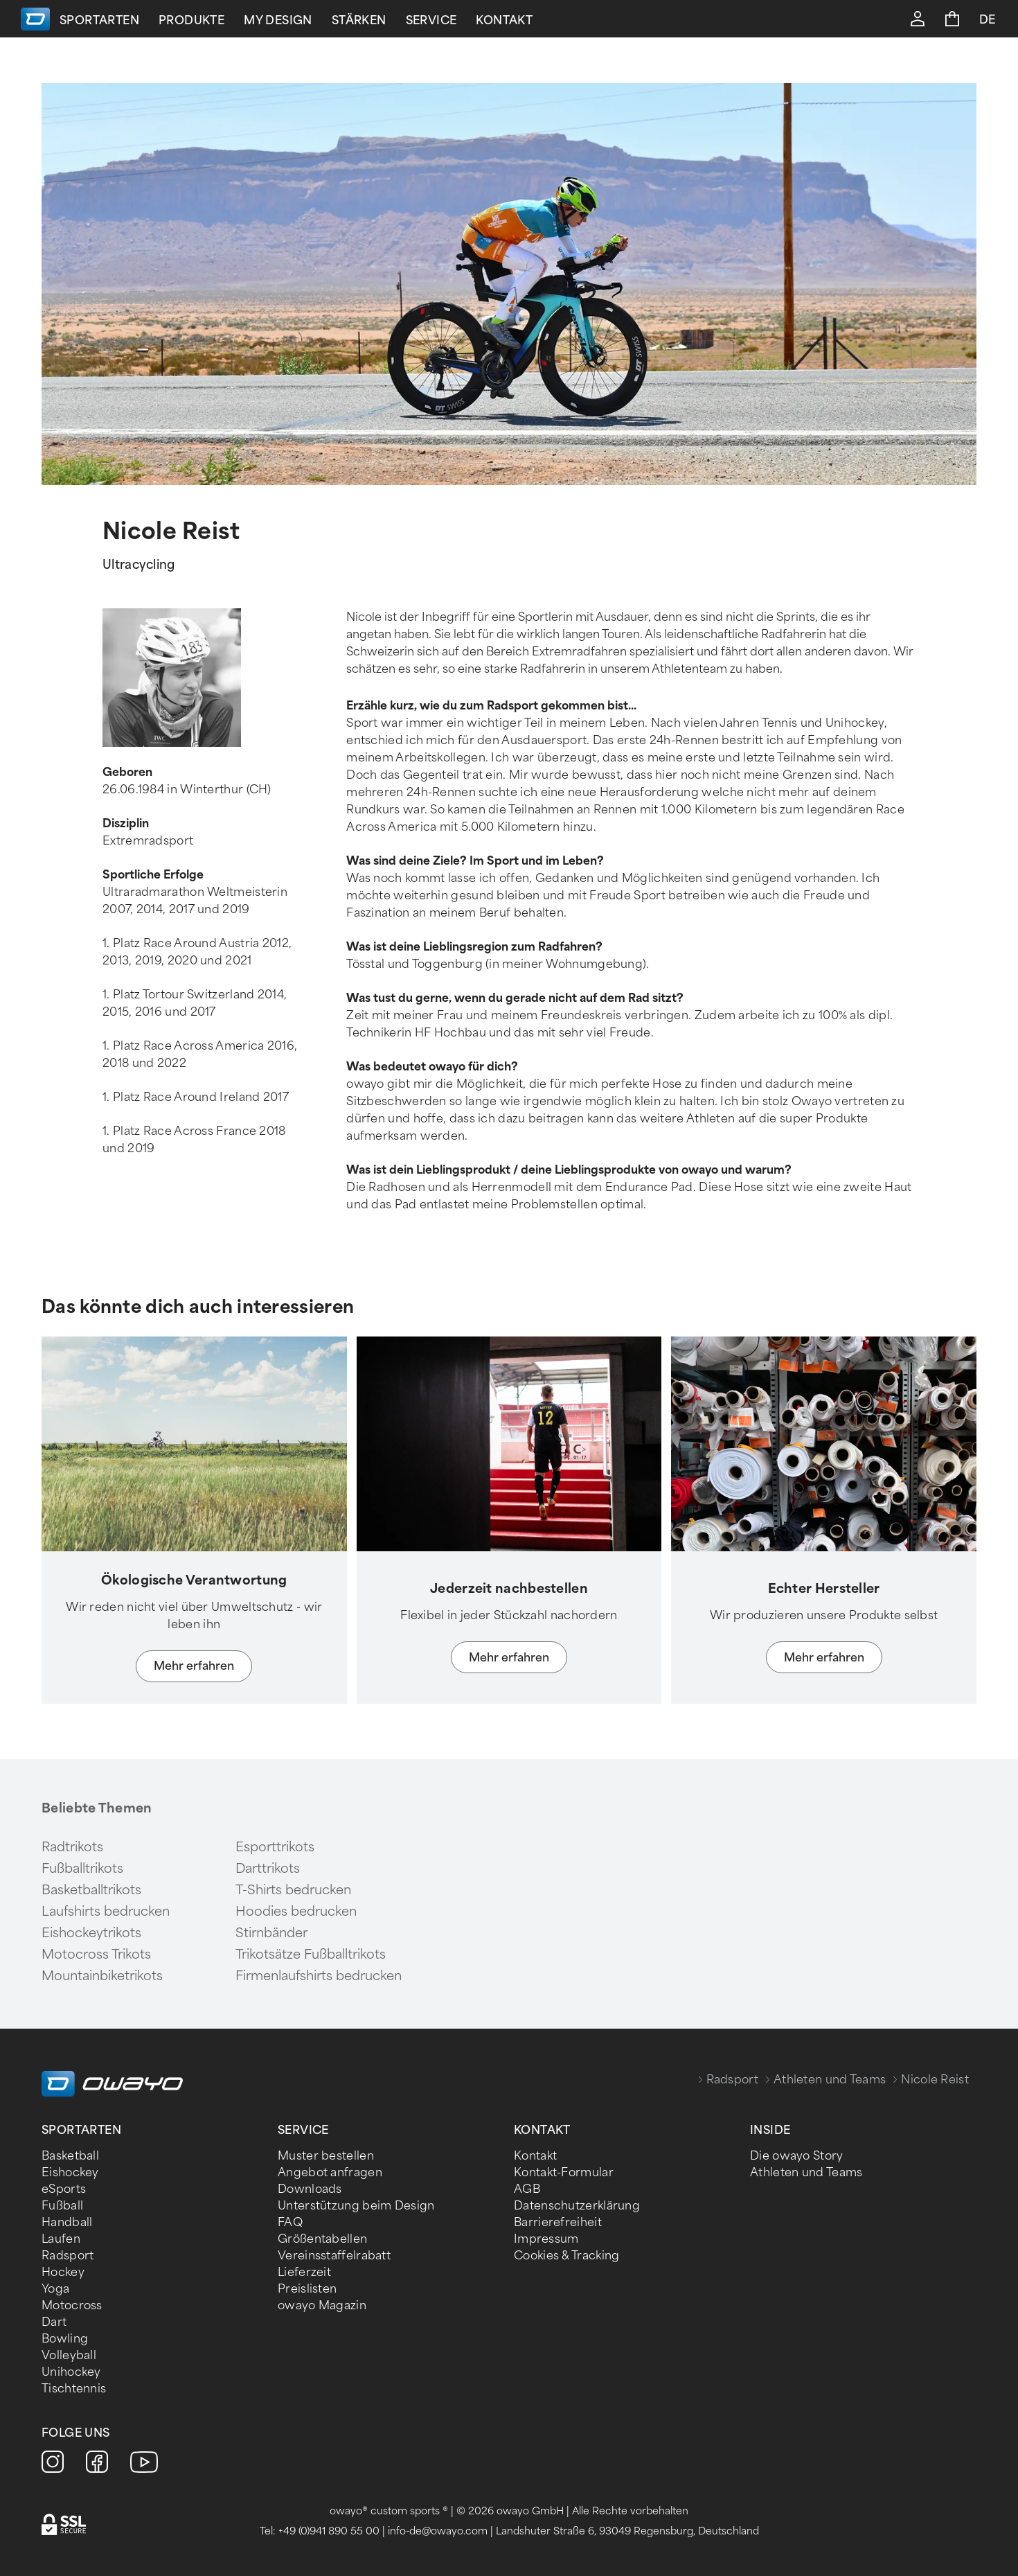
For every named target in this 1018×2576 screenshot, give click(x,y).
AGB (527, 2189)
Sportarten (110, 20)
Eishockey (70, 2172)
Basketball (70, 2155)
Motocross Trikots (96, 1954)
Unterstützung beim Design (356, 2205)
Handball (67, 2222)
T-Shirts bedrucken (293, 1890)
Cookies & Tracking (566, 2255)
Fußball (62, 2205)
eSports (64, 2189)
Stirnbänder (271, 1933)
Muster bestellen (326, 2155)
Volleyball (69, 2355)
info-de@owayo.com (438, 2531)
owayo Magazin (322, 2305)
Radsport (732, 2079)
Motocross (72, 2305)
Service (442, 20)
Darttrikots (267, 1868)
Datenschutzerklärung (577, 2205)
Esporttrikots (274, 1847)
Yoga (55, 2288)
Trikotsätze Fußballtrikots (310, 1954)
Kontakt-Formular (564, 2172)
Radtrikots (72, 1847)
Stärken (370, 20)
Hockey (63, 2272)
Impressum (546, 2239)
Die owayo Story (796, 2155)
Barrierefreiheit (558, 2222)
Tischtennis (74, 2388)
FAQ (290, 2222)
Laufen (61, 2239)
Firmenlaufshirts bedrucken (318, 1976)
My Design (289, 20)
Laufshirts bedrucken (106, 1911)
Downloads (310, 2189)
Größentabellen (322, 2239)
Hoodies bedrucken (296, 1911)
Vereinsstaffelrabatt (334, 2255)
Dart (54, 2322)
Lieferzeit (304, 2272)
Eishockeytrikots (91, 1933)
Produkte (202, 20)
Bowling (65, 2338)
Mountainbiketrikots (102, 1976)
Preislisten (307, 2288)
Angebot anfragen (330, 2172)
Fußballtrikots (82, 1868)
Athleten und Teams (830, 2079)
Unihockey (71, 2372)
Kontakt (516, 20)
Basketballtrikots (91, 1890)
